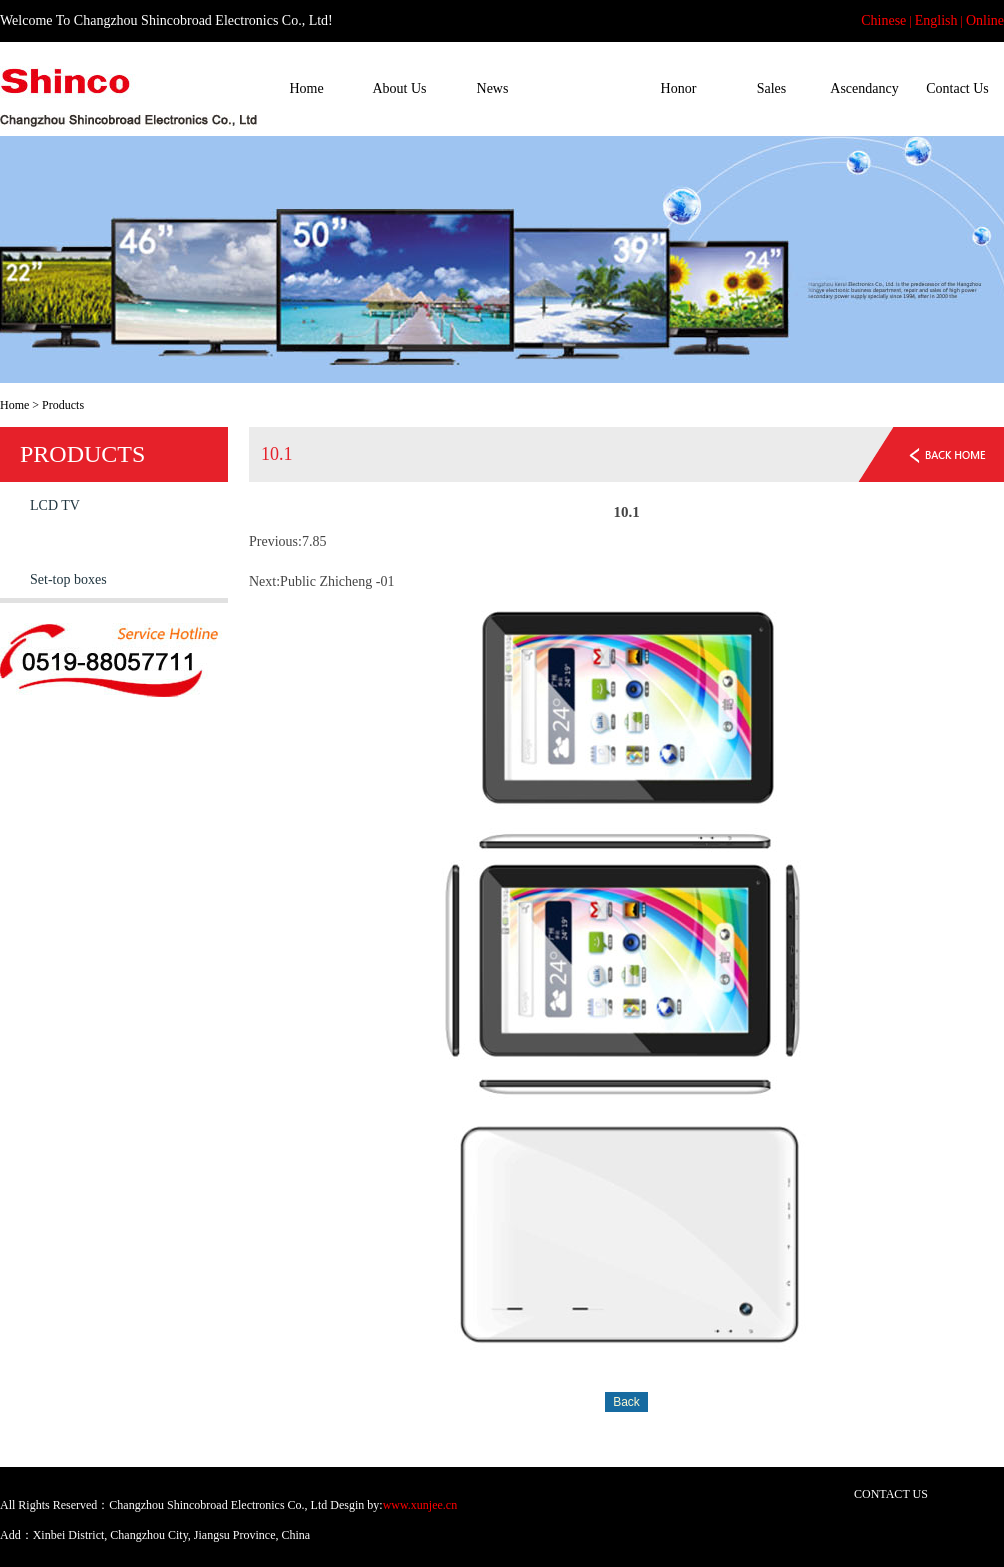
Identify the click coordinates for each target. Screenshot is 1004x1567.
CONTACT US (891, 1494)
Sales (772, 88)
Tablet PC (57, 542)
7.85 (314, 541)
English (936, 20)
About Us (399, 88)
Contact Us (957, 88)
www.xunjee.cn (420, 1505)
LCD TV (55, 505)
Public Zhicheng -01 (337, 581)
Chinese (883, 20)
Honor (679, 88)
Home (306, 88)
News (493, 88)
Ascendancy (864, 88)
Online (985, 20)
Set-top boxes (68, 579)
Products (585, 88)
